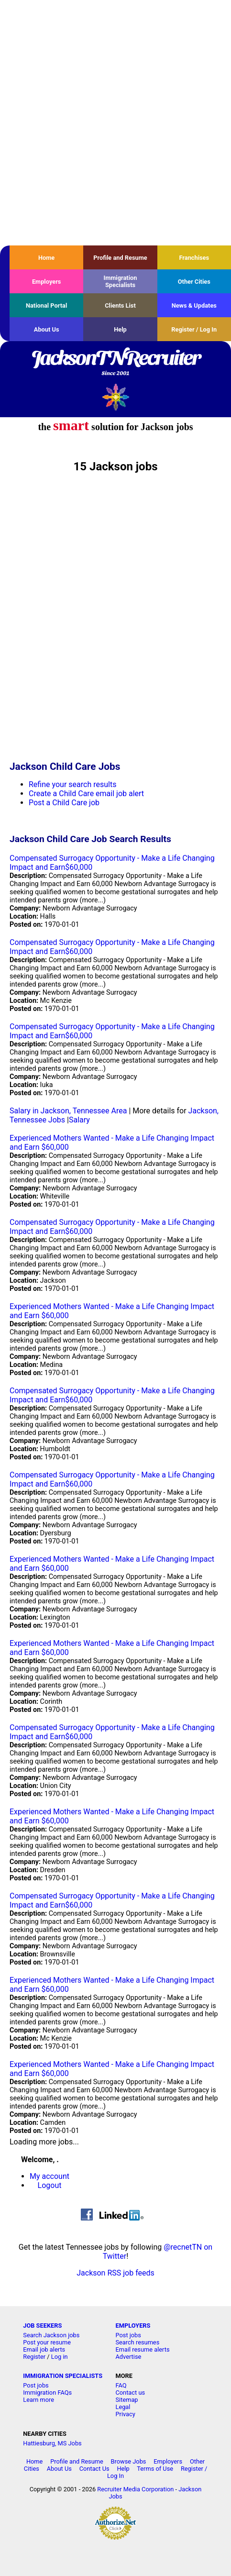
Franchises (194, 257)
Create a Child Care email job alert (86, 793)
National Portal (46, 305)
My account (49, 2176)
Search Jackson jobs (51, 2335)
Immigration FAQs (47, 2392)
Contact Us (94, 2468)
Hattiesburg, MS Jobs (52, 2443)
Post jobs (128, 2335)
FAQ (120, 2385)
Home (46, 257)
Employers (46, 281)
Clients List (120, 305)
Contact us (130, 2392)
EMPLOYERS (132, 2325)
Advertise (128, 2356)
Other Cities (194, 281)
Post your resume (47, 2342)
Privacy (125, 2414)
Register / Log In (194, 329)
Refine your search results (72, 784)
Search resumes (137, 2342)
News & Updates (194, 305)
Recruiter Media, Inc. (115, 397)
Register (34, 2356)
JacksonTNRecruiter (115, 363)
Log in (59, 2356)
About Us (46, 329)
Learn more (38, 2399)
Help (120, 329)
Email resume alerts (142, 2349)
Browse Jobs (128, 2461)
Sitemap (126, 2399)
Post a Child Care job (64, 802)
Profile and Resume (120, 257)
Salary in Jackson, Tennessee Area (68, 1110)
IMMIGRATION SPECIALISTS (62, 2375)
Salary (79, 1119)
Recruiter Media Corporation (135, 2489)
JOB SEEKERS (42, 2325)
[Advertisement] (115, 122)
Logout (50, 2185)
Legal (122, 2406)
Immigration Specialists (120, 281)
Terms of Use (155, 2468)
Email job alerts (44, 2349)
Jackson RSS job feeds (115, 2272)
